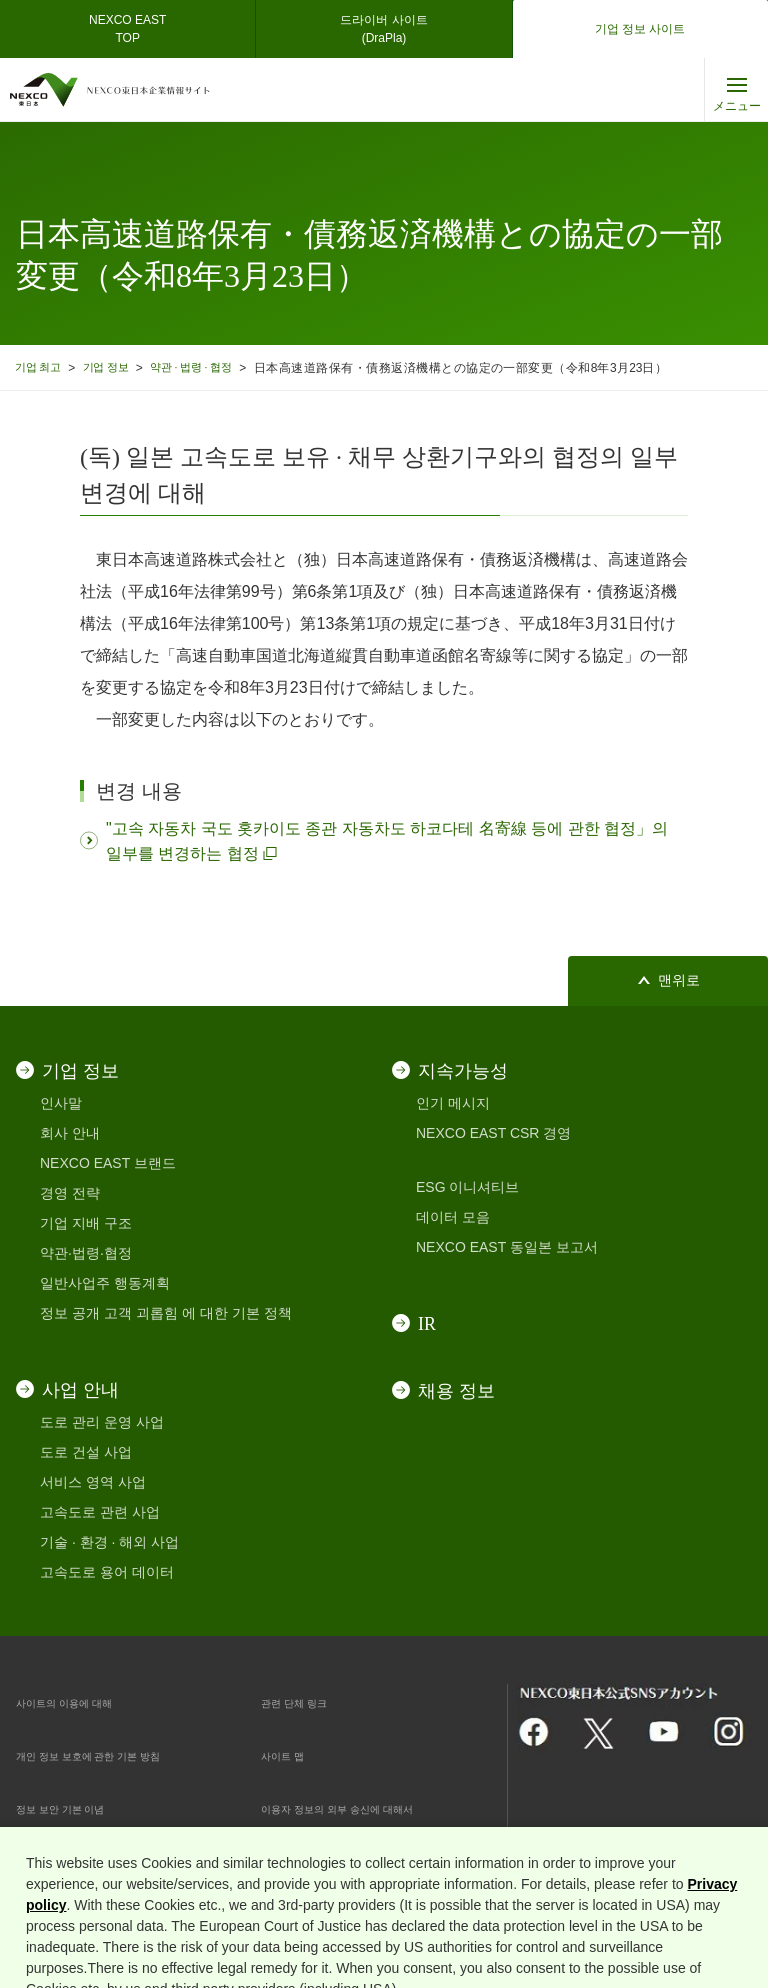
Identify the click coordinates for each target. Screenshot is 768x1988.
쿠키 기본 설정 (307, 1861)
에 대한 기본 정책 (237, 1313)
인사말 (61, 1103)
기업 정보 (117, 367)
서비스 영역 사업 (93, 1482)
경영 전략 (70, 1193)
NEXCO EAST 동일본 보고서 (507, 1247)
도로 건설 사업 (86, 1452)
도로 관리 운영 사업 (102, 1422)
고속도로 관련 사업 (100, 1512)
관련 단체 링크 (307, 1702)
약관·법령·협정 (86, 1253)
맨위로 (679, 980)
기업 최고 (41, 367)
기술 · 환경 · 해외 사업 (109, 1542)
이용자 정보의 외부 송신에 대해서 (367, 1808)
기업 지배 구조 (86, 1223)
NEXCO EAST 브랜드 (108, 1163)
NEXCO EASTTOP (127, 29)
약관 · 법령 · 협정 (214, 367)
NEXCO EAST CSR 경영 (493, 1133)
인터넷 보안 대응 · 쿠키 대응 (104, 1861)
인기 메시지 (453, 1103)
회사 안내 (70, 1133)
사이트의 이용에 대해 (83, 1702)
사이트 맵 (291, 1755)
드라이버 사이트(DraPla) (383, 29)
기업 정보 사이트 (640, 29)
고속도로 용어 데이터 (107, 1572)
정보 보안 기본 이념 (78, 1808)
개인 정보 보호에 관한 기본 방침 (116, 1755)
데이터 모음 (453, 1217)
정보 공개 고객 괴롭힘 (109, 1313)
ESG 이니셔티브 (467, 1187)
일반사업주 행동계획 (105, 1283)
